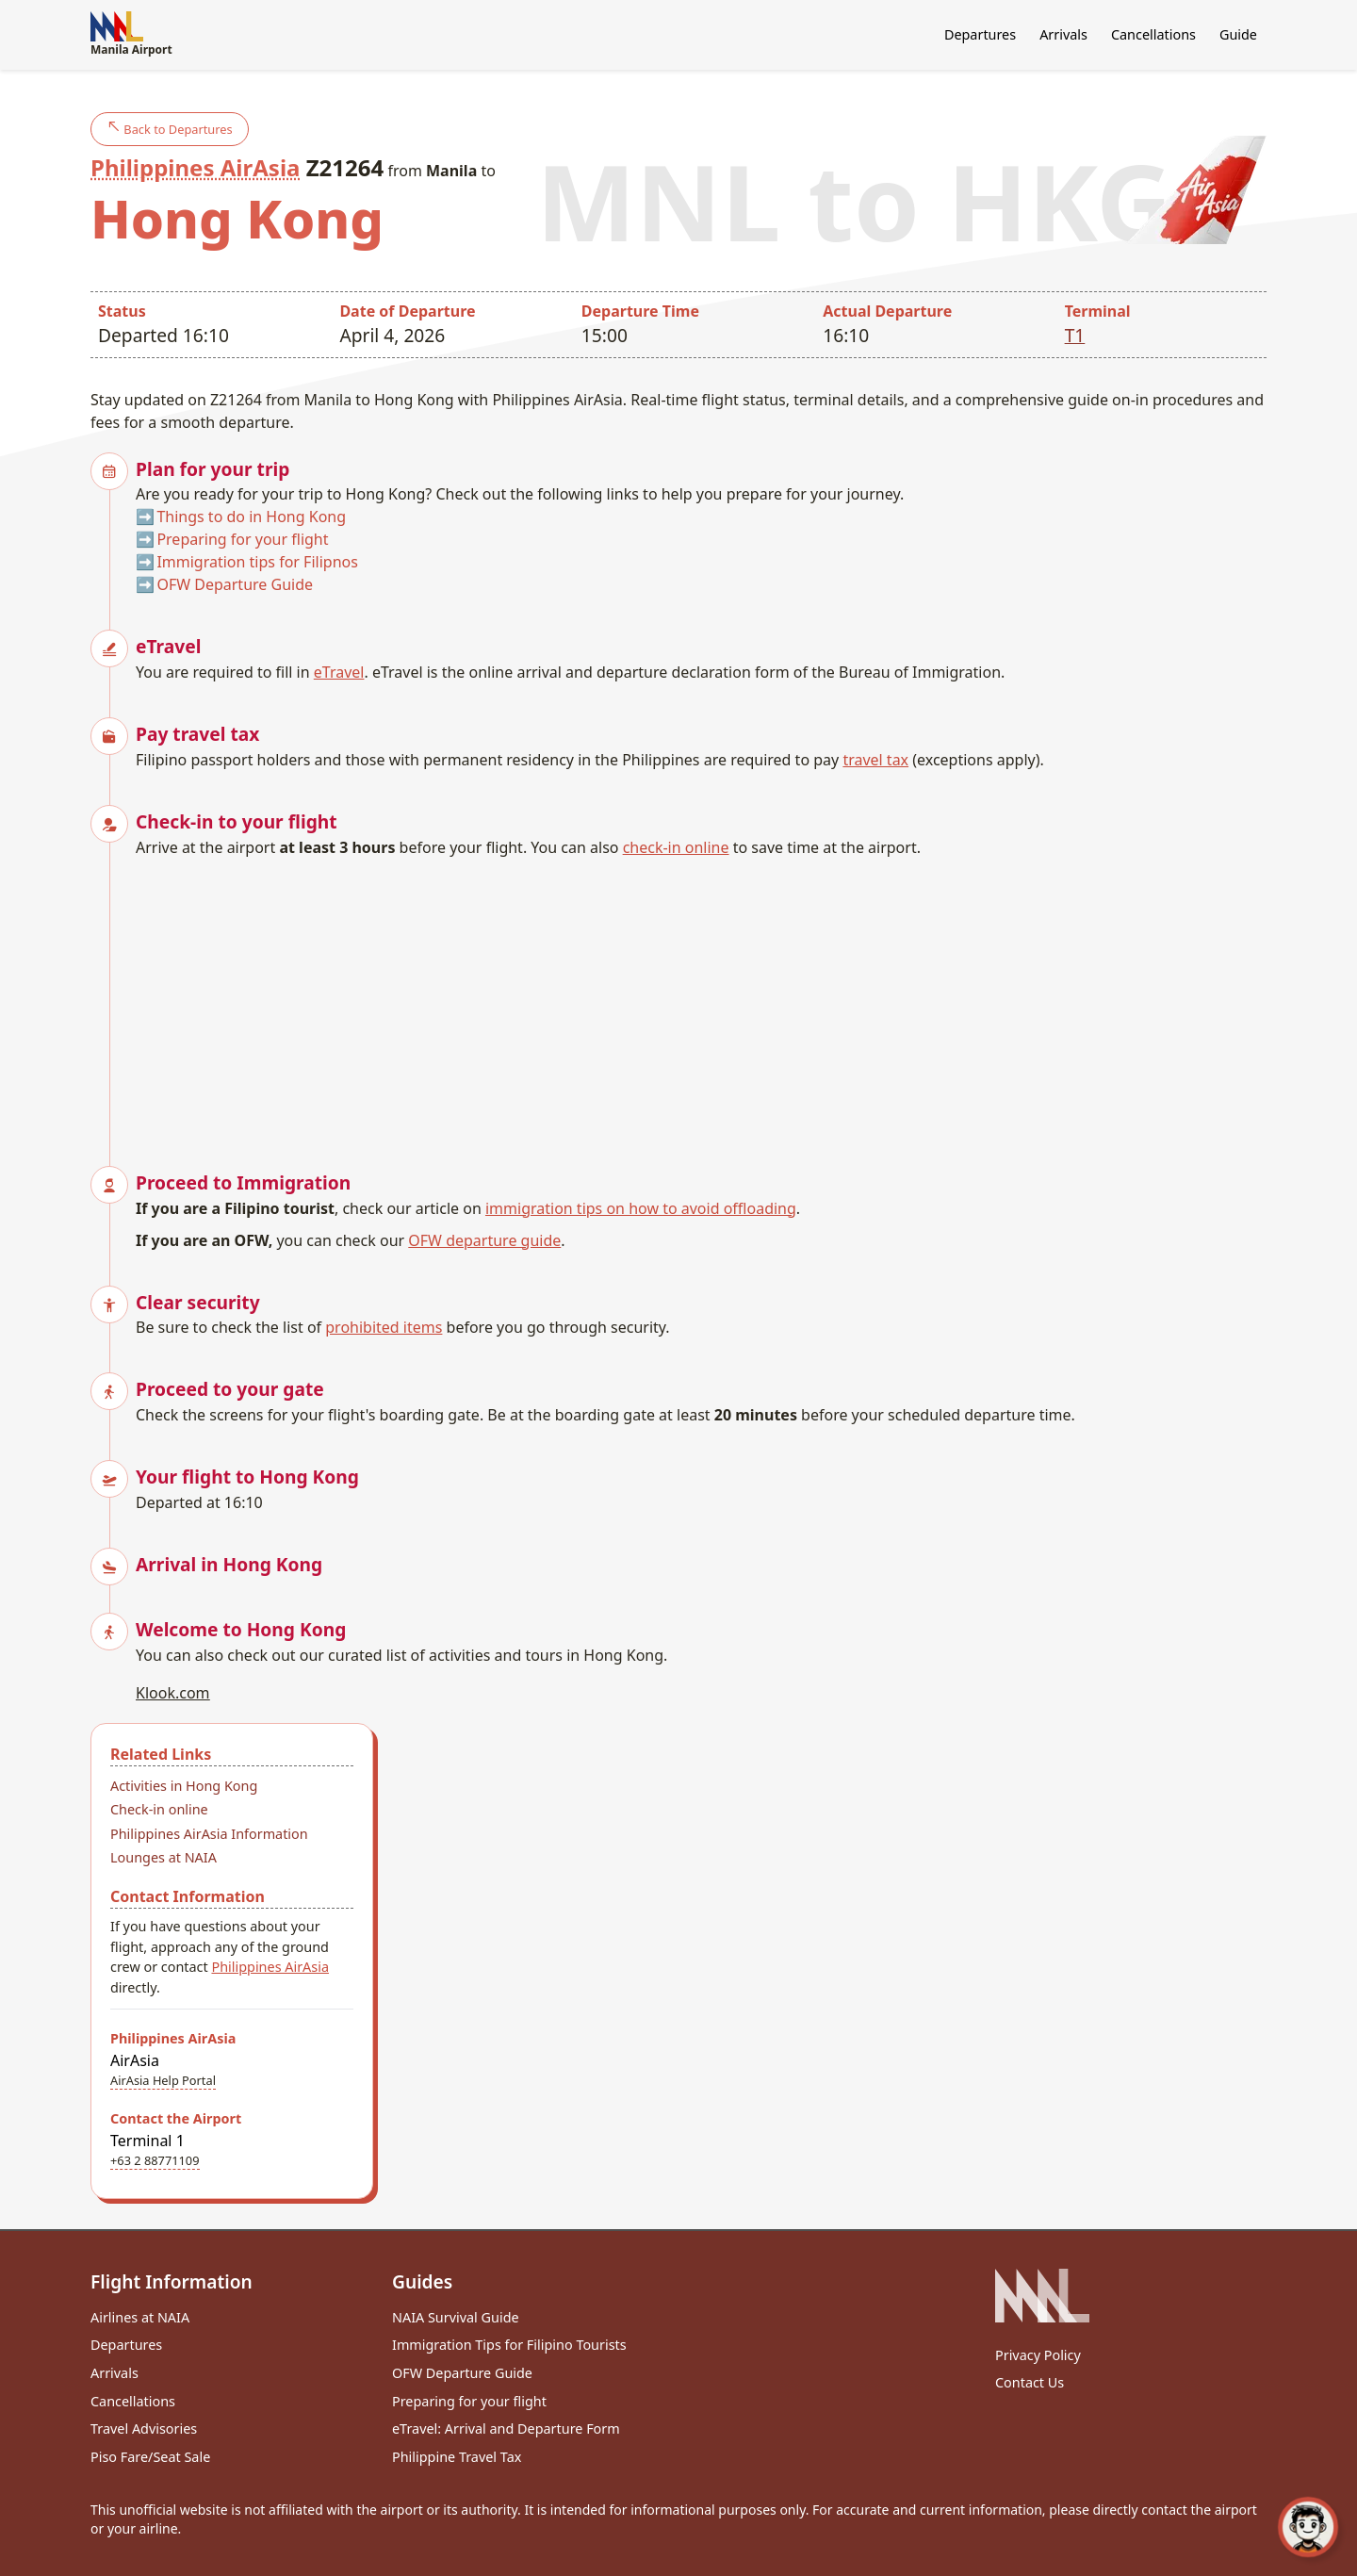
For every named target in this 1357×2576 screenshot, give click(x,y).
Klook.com (173, 1692)
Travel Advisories (143, 2428)
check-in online (676, 847)
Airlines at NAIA (139, 2317)
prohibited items (383, 1327)
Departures (980, 34)
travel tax (875, 759)
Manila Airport (131, 34)
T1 (1075, 335)
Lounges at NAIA (163, 1857)
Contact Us (1029, 2382)
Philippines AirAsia (195, 167)
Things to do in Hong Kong (251, 516)
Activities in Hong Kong (183, 1786)
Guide (1238, 34)
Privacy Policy (1038, 2355)
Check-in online (159, 1809)
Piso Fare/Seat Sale (150, 2457)
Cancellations (1153, 34)
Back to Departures (169, 129)
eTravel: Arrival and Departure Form (506, 2428)
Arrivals (1063, 34)
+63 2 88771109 (155, 2160)
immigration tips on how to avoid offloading (640, 1208)
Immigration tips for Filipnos (257, 561)
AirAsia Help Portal (163, 2080)
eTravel (339, 672)
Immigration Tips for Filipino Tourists (509, 2345)
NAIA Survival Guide (455, 2317)
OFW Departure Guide (234, 584)
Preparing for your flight (242, 539)
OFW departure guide (484, 1240)
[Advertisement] (701, 1000)
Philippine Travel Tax (456, 2457)
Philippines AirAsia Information (209, 1834)
